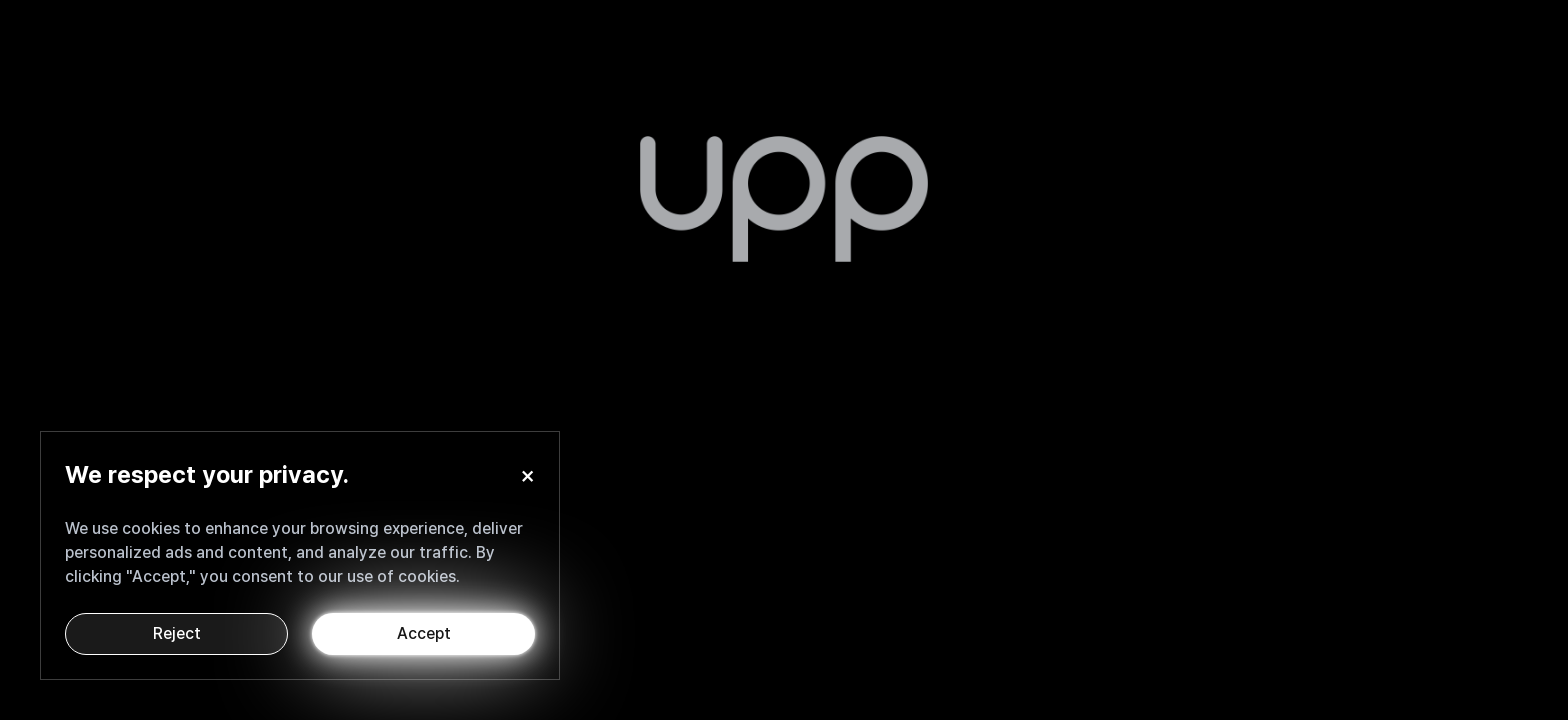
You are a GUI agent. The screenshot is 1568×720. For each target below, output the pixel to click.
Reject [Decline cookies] (177, 633)
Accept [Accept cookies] (424, 633)
